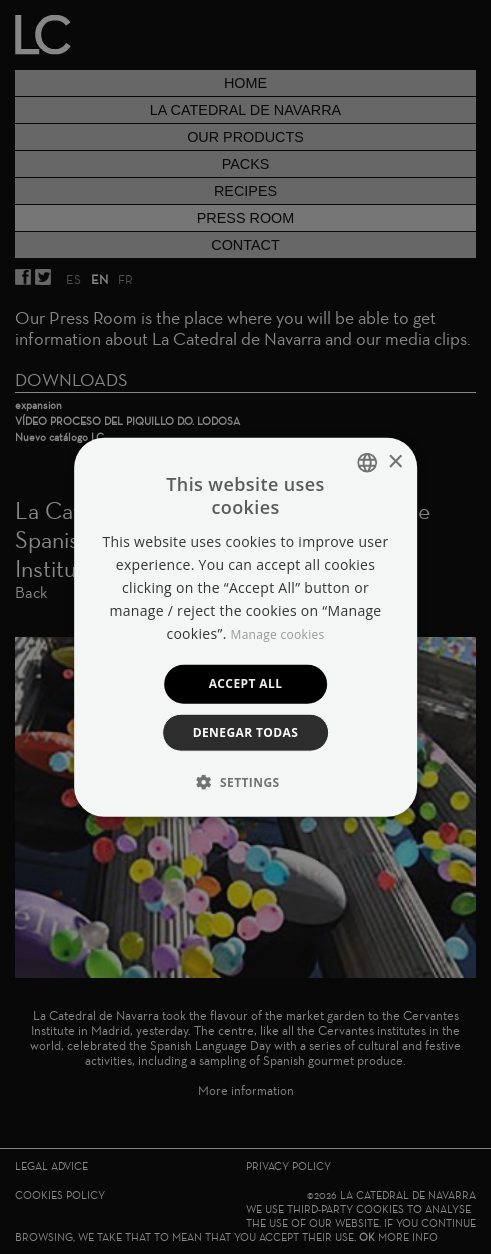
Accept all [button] (246, 683)
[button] (246, 781)
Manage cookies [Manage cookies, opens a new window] (278, 634)
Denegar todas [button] (246, 731)
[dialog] (245, 627)
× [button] (394, 461)
